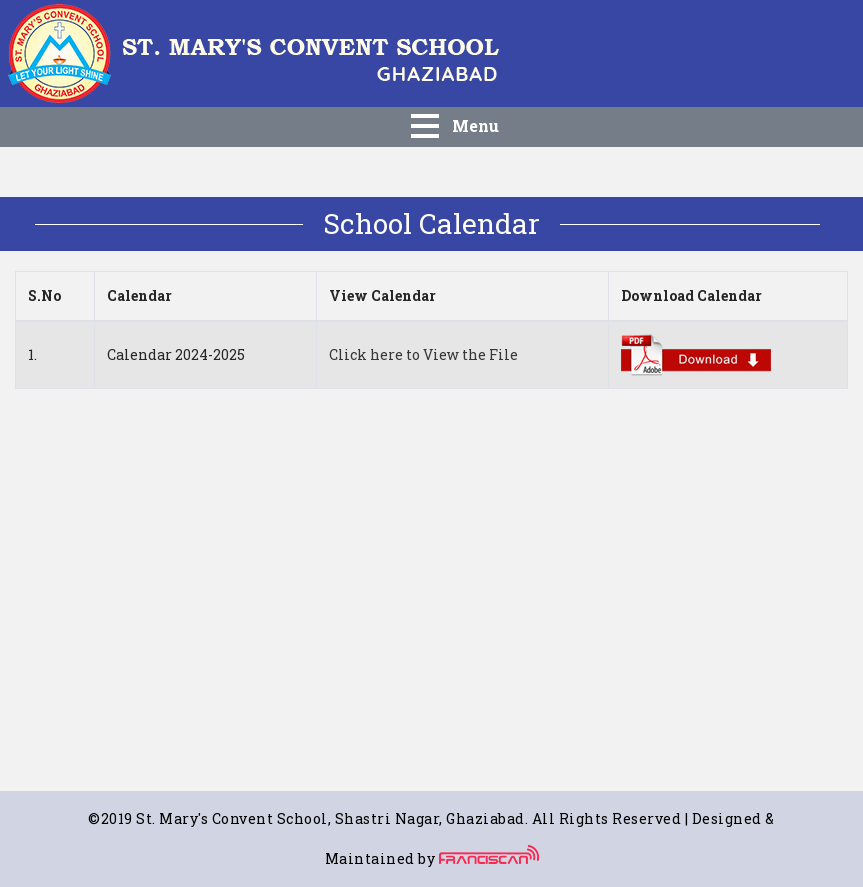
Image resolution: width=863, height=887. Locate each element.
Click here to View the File (423, 354)
